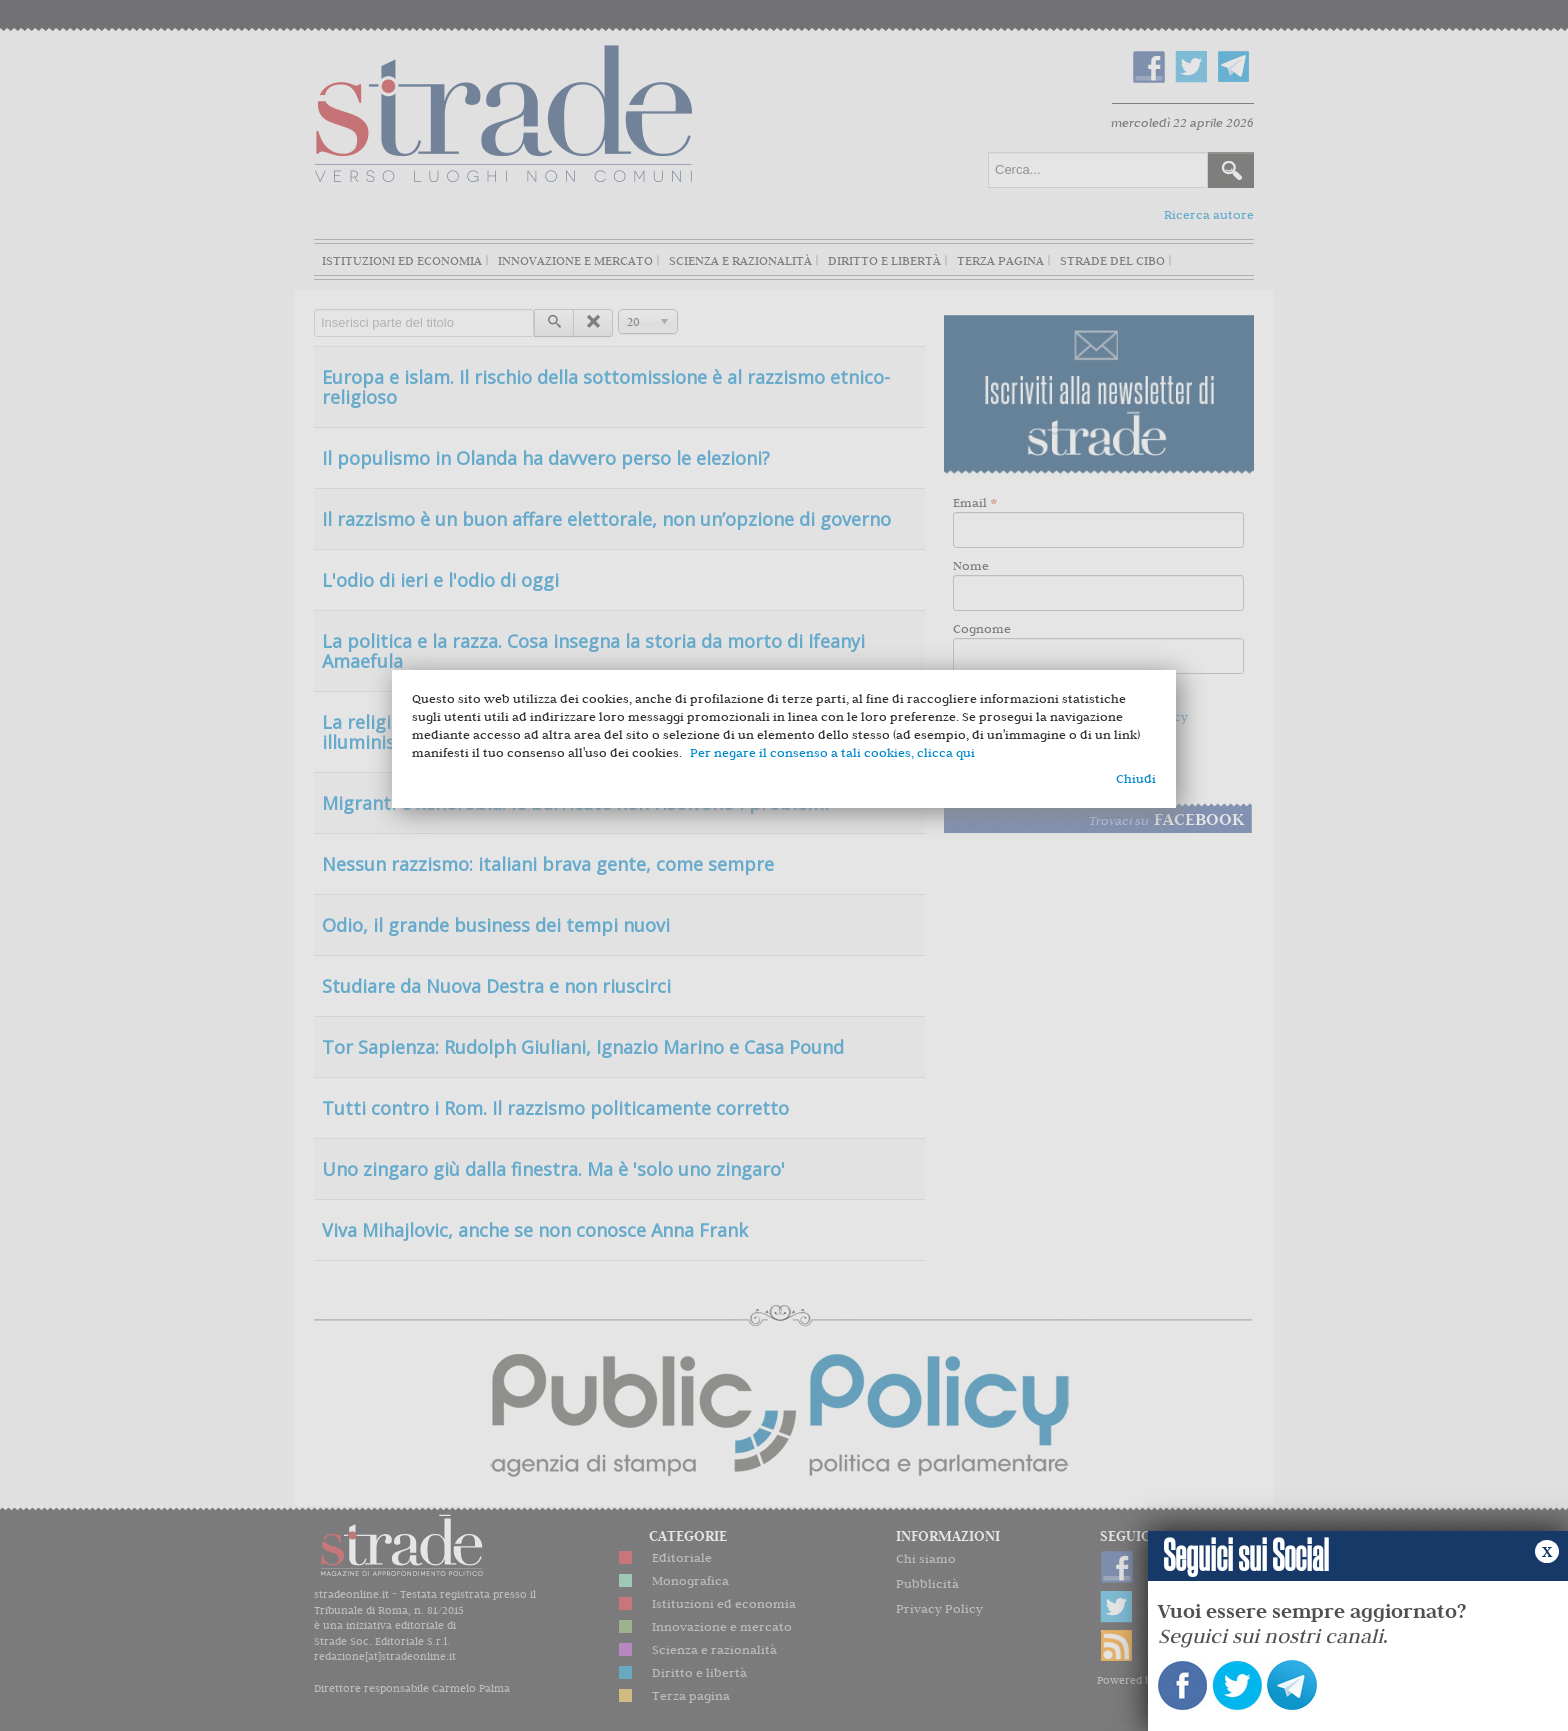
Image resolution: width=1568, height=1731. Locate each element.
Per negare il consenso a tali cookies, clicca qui (832, 752)
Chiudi (1136, 778)
